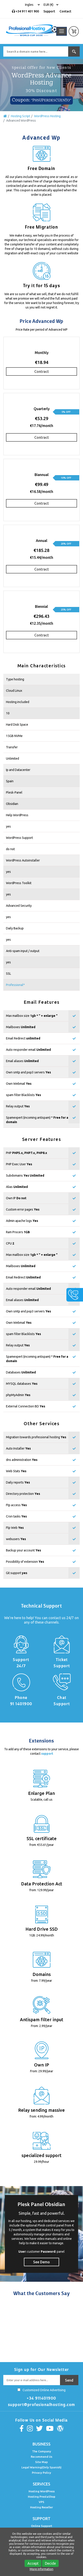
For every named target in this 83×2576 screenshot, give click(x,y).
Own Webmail (18, 1083)
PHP (26, 1153)
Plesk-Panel (14, 792)
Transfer (12, 747)
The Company (41, 2451)
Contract (41, 371)
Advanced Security (19, 905)
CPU (10, 1243)
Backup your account (23, 1550)
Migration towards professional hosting (36, 1437)
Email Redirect (23, 1038)
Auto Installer (18, 1448)
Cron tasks (16, 1516)
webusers (16, 1539)
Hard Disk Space (17, 724)
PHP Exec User (19, 1164)
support (47, 1753)
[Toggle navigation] (61, 31)
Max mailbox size (23, 1015)
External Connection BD (25, 1406)
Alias (17, 1187)
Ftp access (16, 1505)
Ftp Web (15, 1527)
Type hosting (15, 679)
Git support (16, 1573)
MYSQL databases (21, 1383)
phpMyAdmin (18, 1395)
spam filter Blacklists (23, 1095)
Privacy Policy (41, 2472)
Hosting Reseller (41, 2507)
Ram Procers (18, 1232)
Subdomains (25, 1175)
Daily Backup (15, 928)
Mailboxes (20, 1027)
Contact (65, 11)
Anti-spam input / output (22, 951)
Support (49, 11)
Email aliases (22, 1061)
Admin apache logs (22, 1221)
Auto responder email (28, 1049)
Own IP (16, 1198)
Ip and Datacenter (18, 770)
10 (8, 713)
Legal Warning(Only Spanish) (41, 2467)
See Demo (41, 2262)
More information (41, 2569)
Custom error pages (22, 1209)
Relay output (18, 1106)
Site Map (41, 2461)
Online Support (41, 2525)
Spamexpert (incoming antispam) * (37, 1120)
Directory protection (23, 1493)
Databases (21, 1372)
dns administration (21, 1460)
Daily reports (18, 1482)
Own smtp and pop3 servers (28, 1072)
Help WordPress (17, 815)
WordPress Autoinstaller (23, 860)
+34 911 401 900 (25, 11)
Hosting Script (20, 116)
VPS (41, 2501)
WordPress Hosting (47, 116)
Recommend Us (41, 2456)
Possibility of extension (25, 1561)
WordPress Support (19, 838)
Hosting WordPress (42, 2491)
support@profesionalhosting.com (41, 2404)
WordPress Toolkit (18, 883)
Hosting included (17, 702)
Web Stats (16, 1471)
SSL (8, 973)
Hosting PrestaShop (41, 2496)
